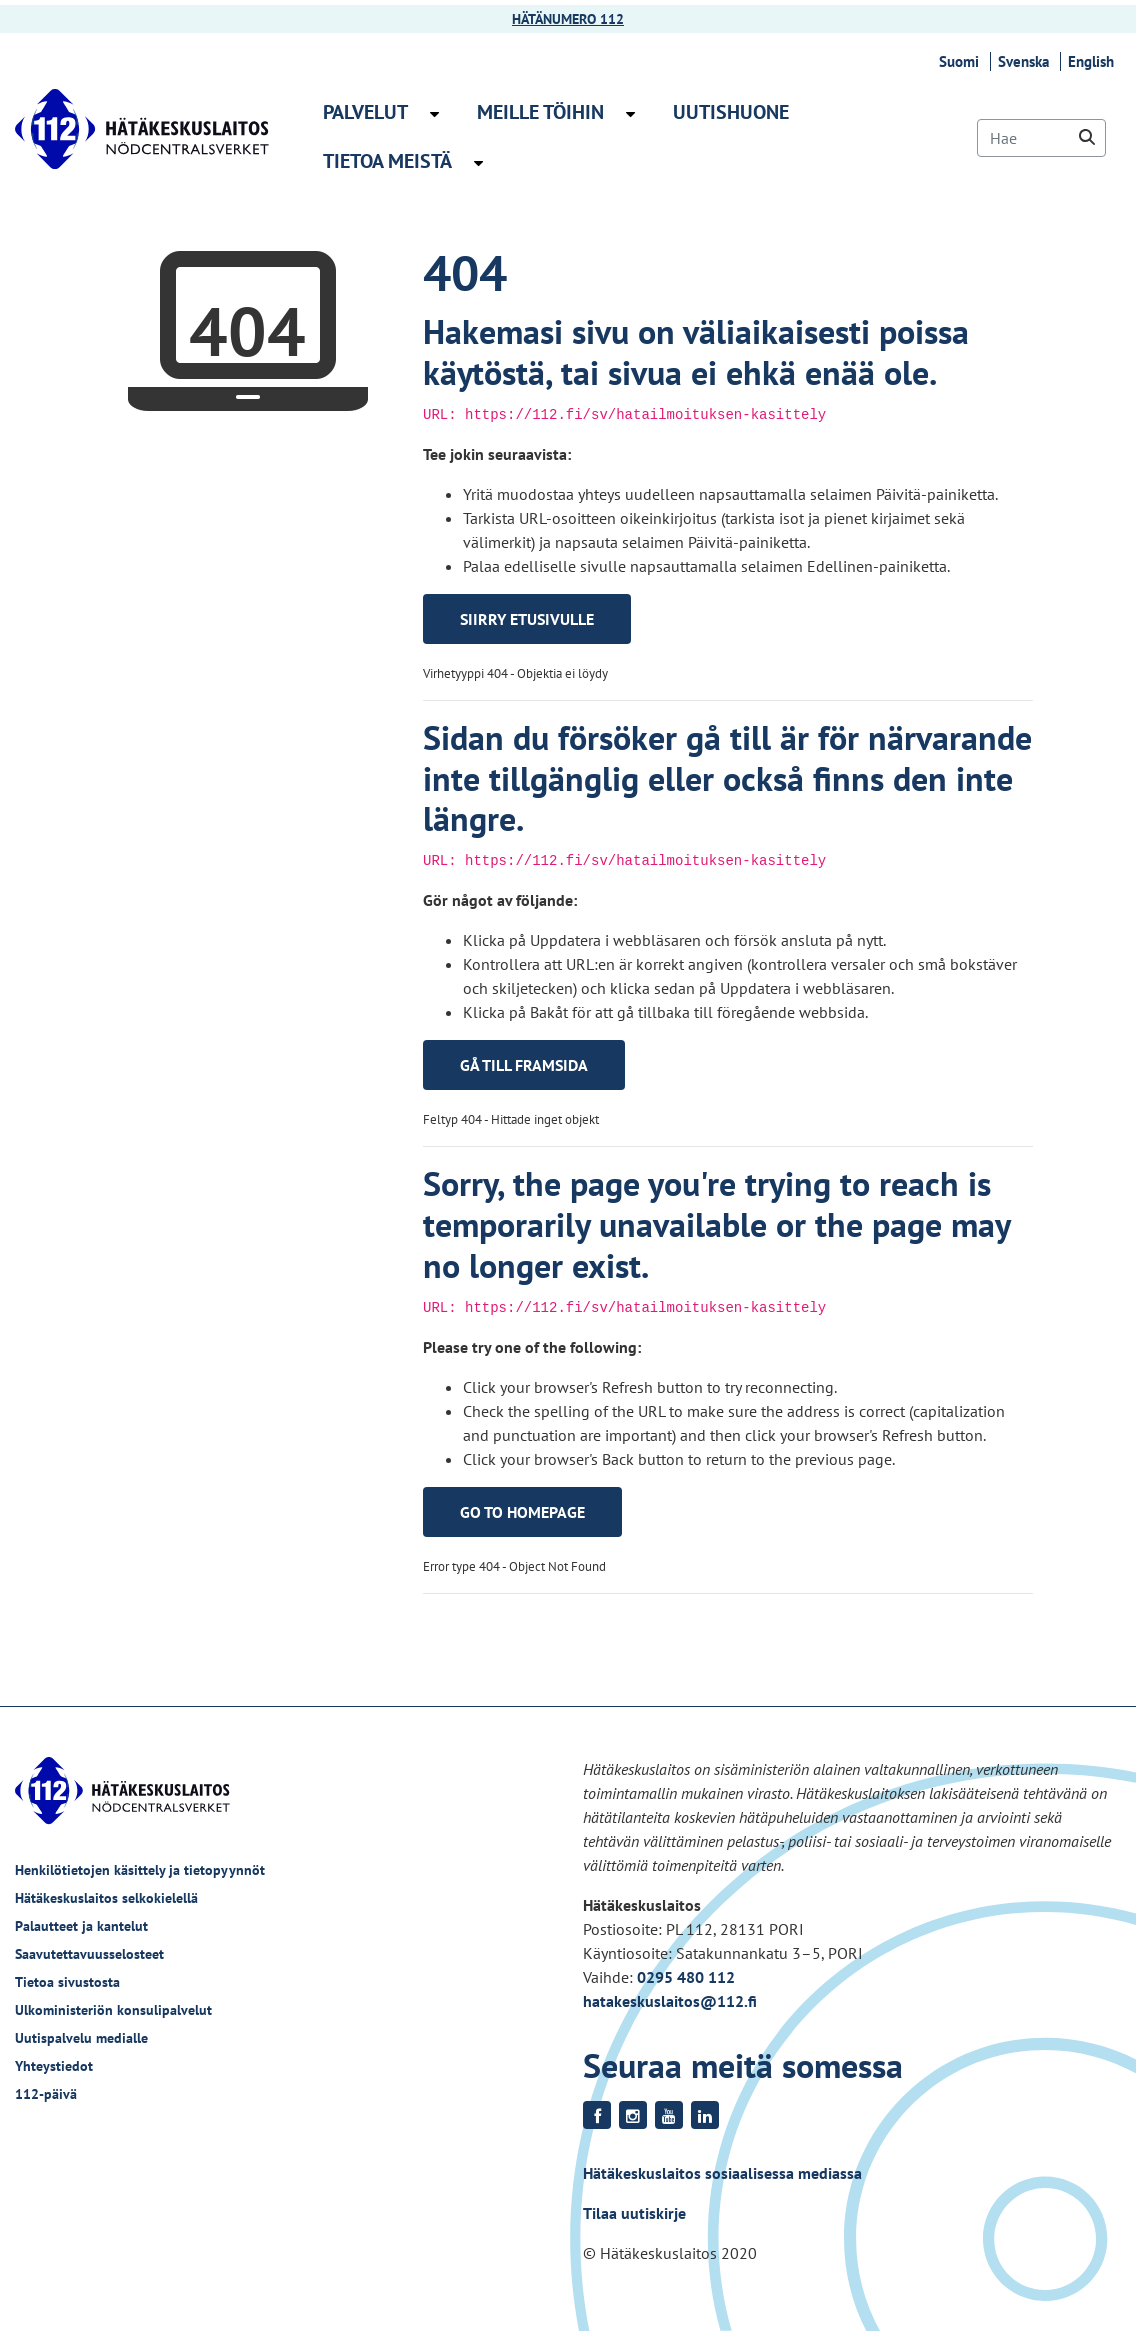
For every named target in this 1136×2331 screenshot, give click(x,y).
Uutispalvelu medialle (81, 2038)
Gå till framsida (524, 1065)
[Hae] (1041, 138)
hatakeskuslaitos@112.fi (670, 2001)
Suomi (962, 61)
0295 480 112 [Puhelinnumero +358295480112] (686, 1977)
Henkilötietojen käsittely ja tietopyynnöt (140, 1870)
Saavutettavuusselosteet (89, 1954)
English (1094, 61)
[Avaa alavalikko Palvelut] (434, 114)
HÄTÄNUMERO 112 (568, 19)
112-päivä (46, 2094)
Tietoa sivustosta (67, 1982)
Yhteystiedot (54, 2066)
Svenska (1026, 61)
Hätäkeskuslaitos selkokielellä (106, 1898)
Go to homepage (522, 1512)
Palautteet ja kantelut (81, 1926)
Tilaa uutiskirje (634, 2213)
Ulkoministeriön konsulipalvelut (113, 2010)
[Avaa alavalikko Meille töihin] (630, 114)
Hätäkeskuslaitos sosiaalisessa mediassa (722, 2173)
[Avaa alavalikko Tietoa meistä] (478, 163)
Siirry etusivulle (527, 619)
